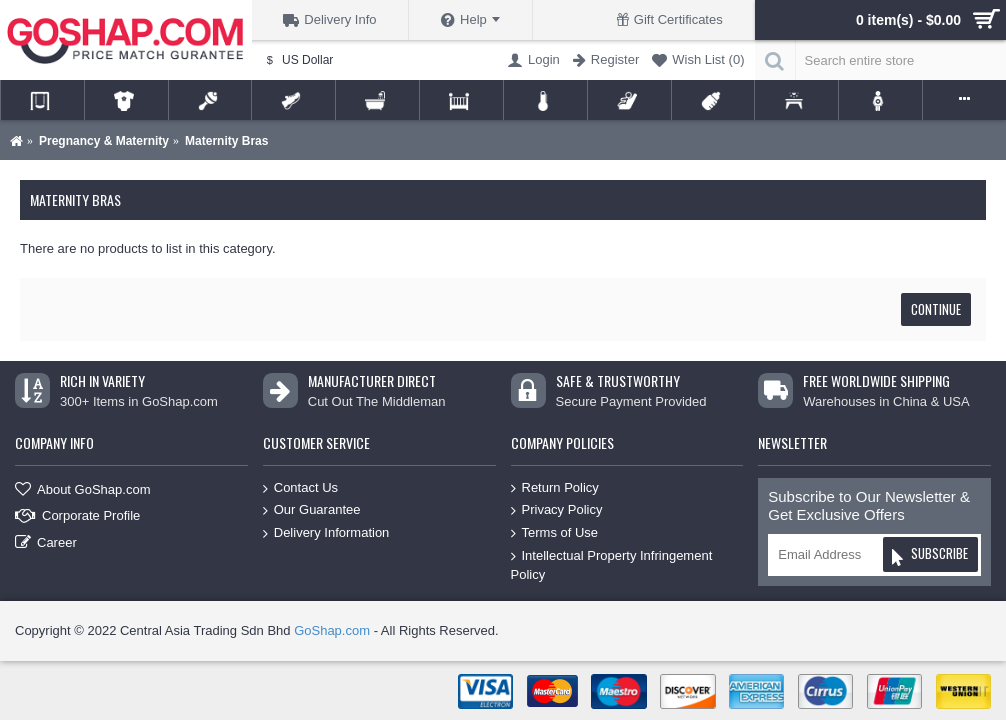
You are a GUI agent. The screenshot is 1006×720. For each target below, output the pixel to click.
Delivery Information (326, 533)
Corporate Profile (77, 516)
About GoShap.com (82, 489)
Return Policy (555, 488)
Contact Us (300, 488)
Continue (936, 309)
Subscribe (929, 556)
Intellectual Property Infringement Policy (612, 564)
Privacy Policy (557, 510)
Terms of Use (555, 533)
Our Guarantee (312, 510)
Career (46, 542)
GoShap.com (332, 630)
